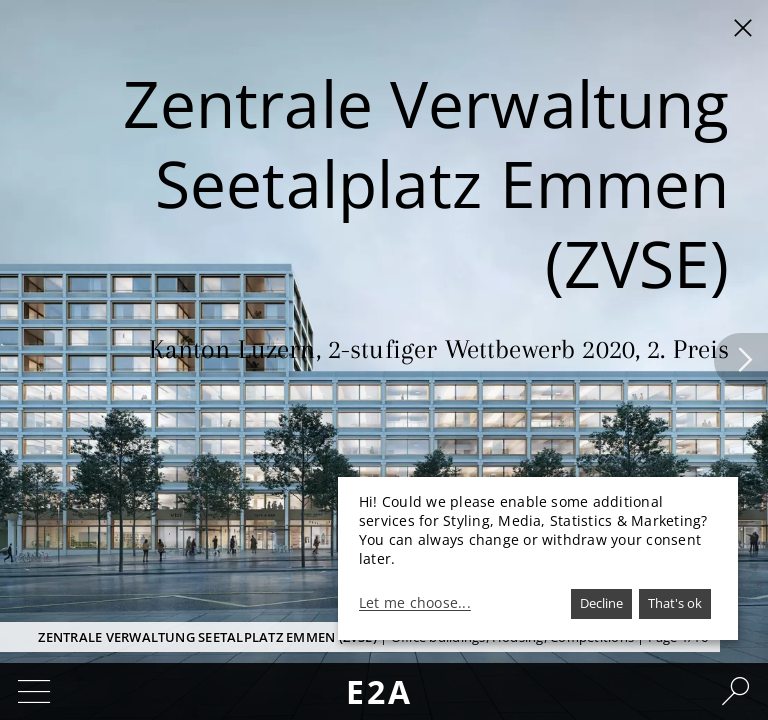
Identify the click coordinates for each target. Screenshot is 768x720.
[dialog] (538, 558)
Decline (601, 603)
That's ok (675, 603)
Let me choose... (415, 603)
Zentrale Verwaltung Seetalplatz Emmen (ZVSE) (207, 637)
